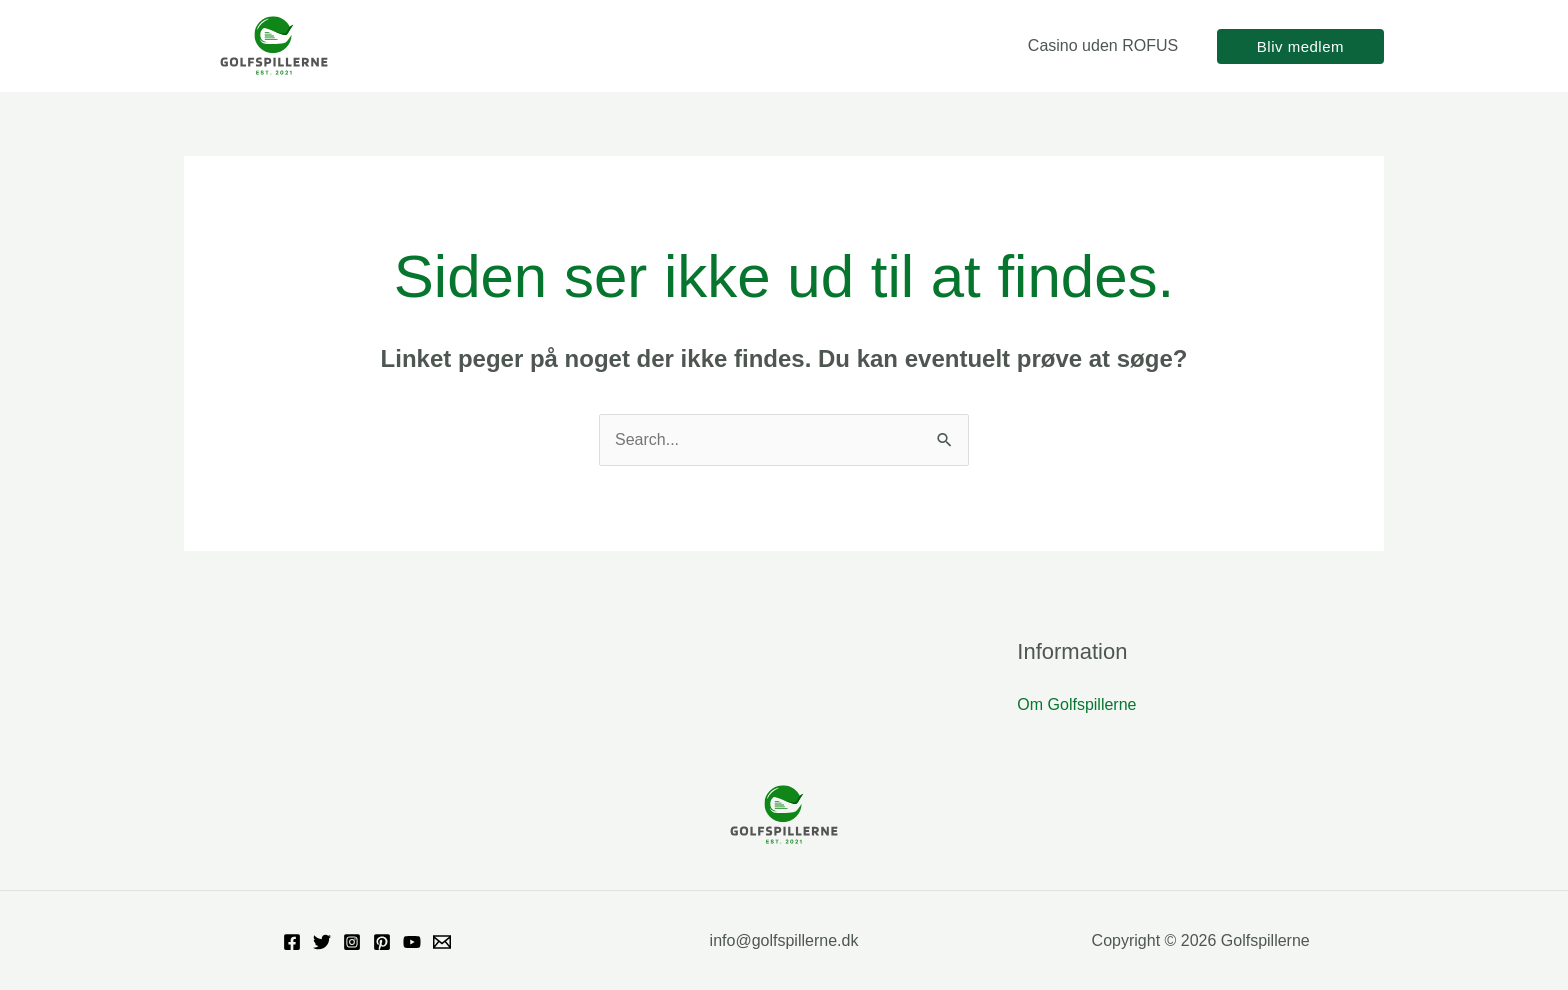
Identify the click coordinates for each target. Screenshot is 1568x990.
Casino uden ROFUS (1106, 45)
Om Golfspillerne (1076, 704)
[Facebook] (292, 942)
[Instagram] (352, 942)
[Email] (442, 942)
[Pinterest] (382, 942)
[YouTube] (412, 942)
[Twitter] (322, 942)
